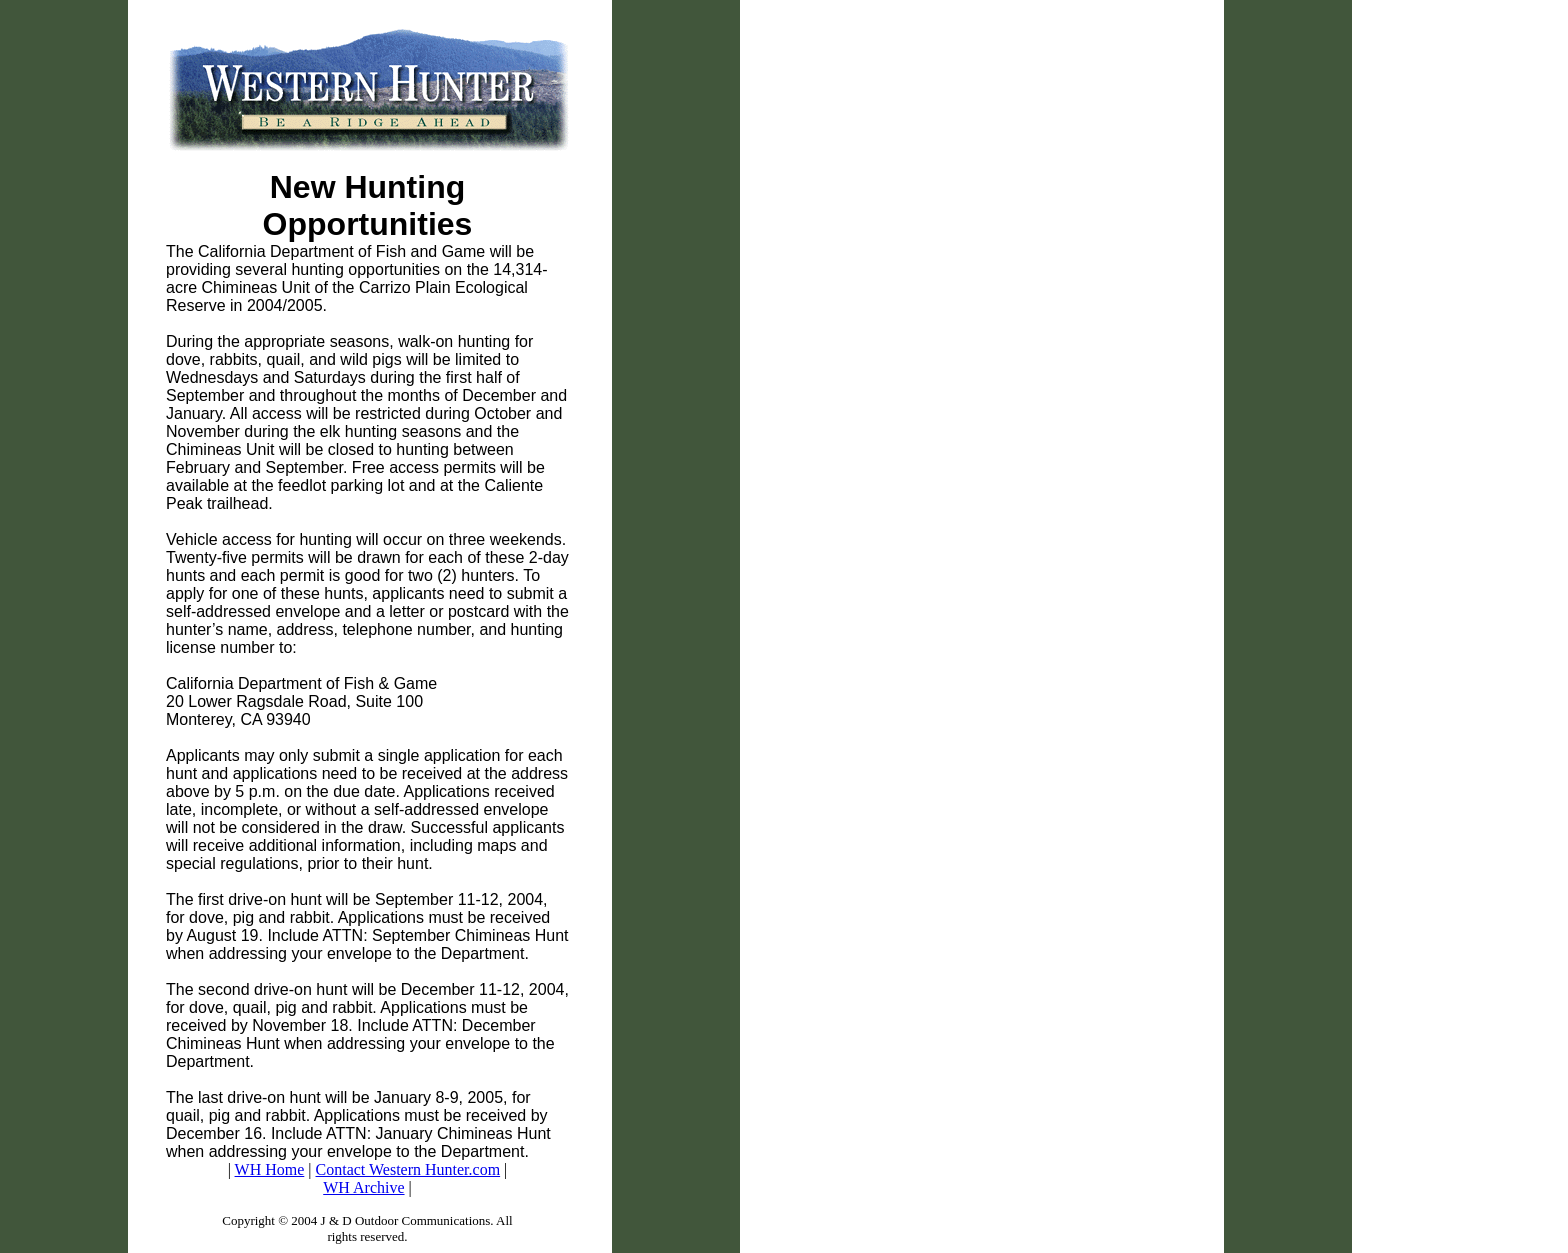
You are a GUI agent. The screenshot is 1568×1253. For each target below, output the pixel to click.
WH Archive (363, 1187)
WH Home (270, 1169)
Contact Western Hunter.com (408, 1169)
